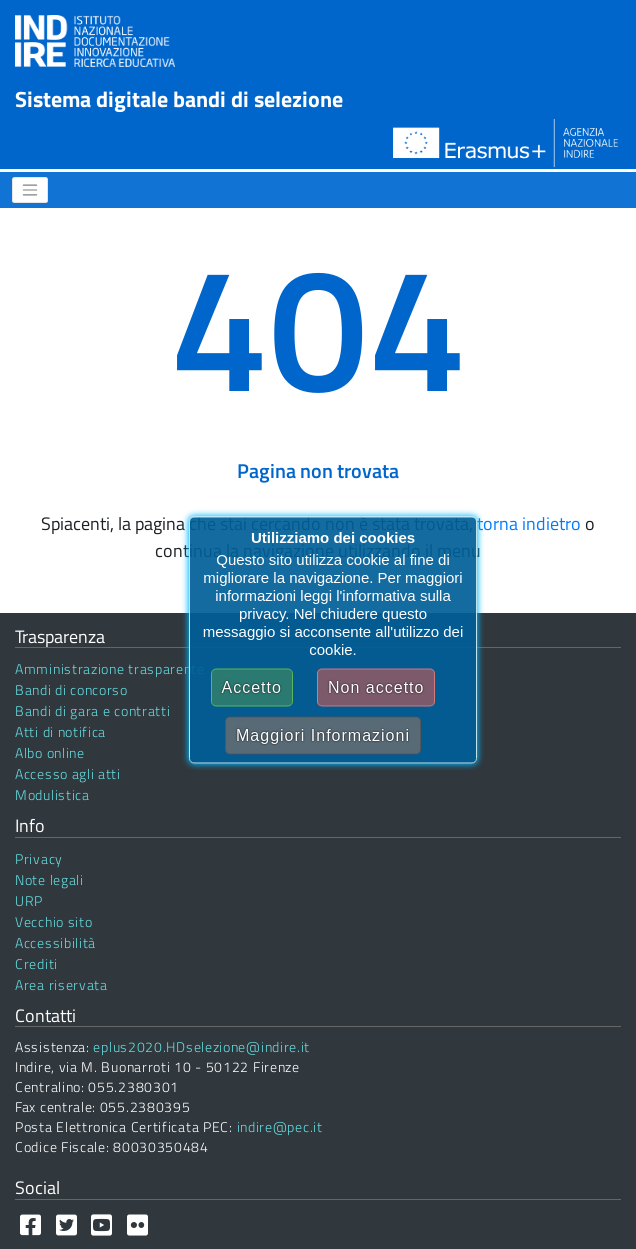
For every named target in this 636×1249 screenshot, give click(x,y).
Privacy (39, 858)
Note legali (49, 879)
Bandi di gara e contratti (93, 710)
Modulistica (52, 794)
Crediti (36, 963)
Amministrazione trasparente (110, 668)
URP (29, 900)
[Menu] (30, 190)
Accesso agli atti (68, 773)
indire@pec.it (280, 1126)
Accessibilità (55, 942)
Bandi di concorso (71, 689)
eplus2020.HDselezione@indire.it (201, 1046)
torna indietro (529, 523)
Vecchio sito (53, 921)
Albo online (50, 752)
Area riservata (61, 984)
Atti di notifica (60, 731)
